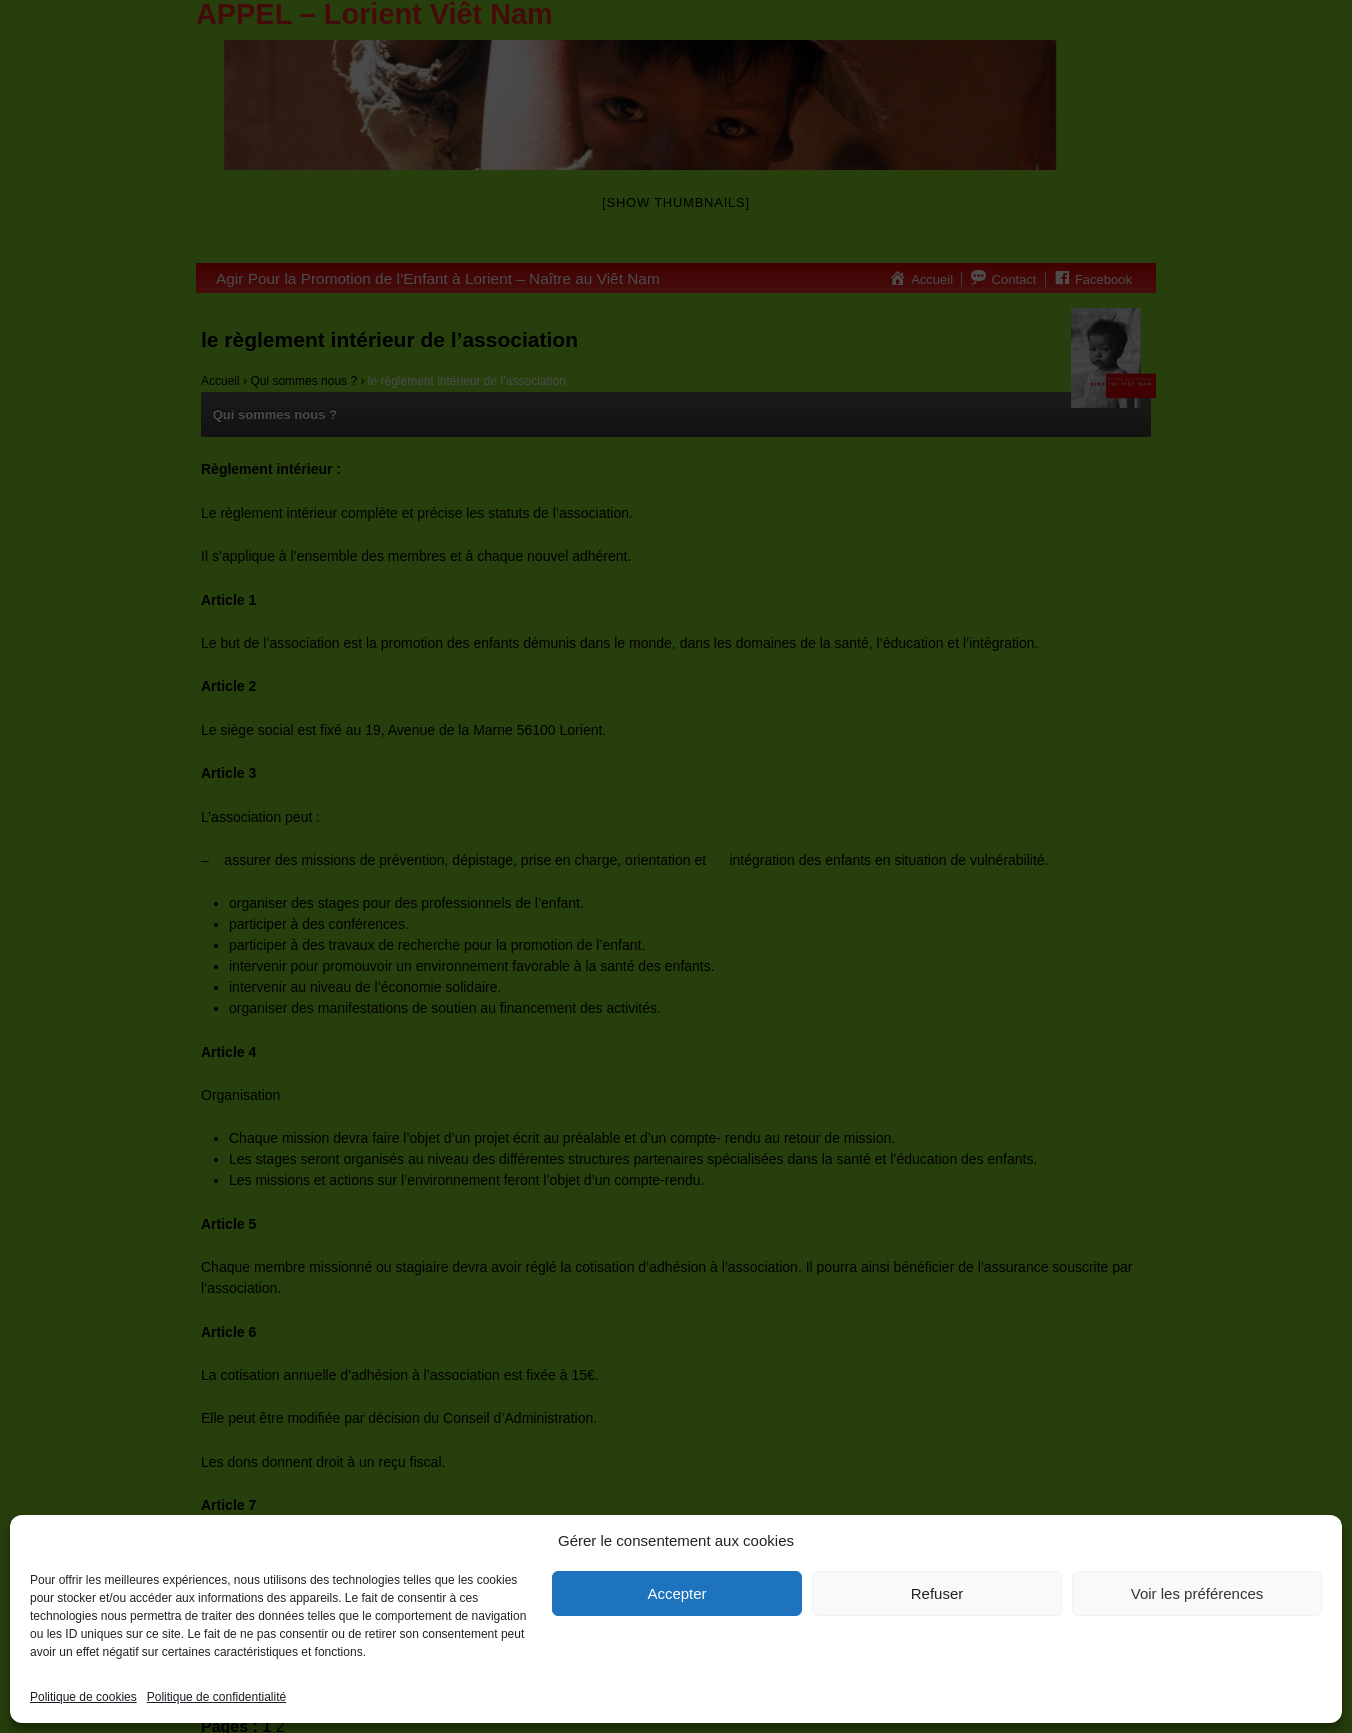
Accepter (676, 1593)
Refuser (937, 1593)
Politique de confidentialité (216, 1697)
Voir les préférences (1197, 1593)
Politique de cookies (83, 1697)
